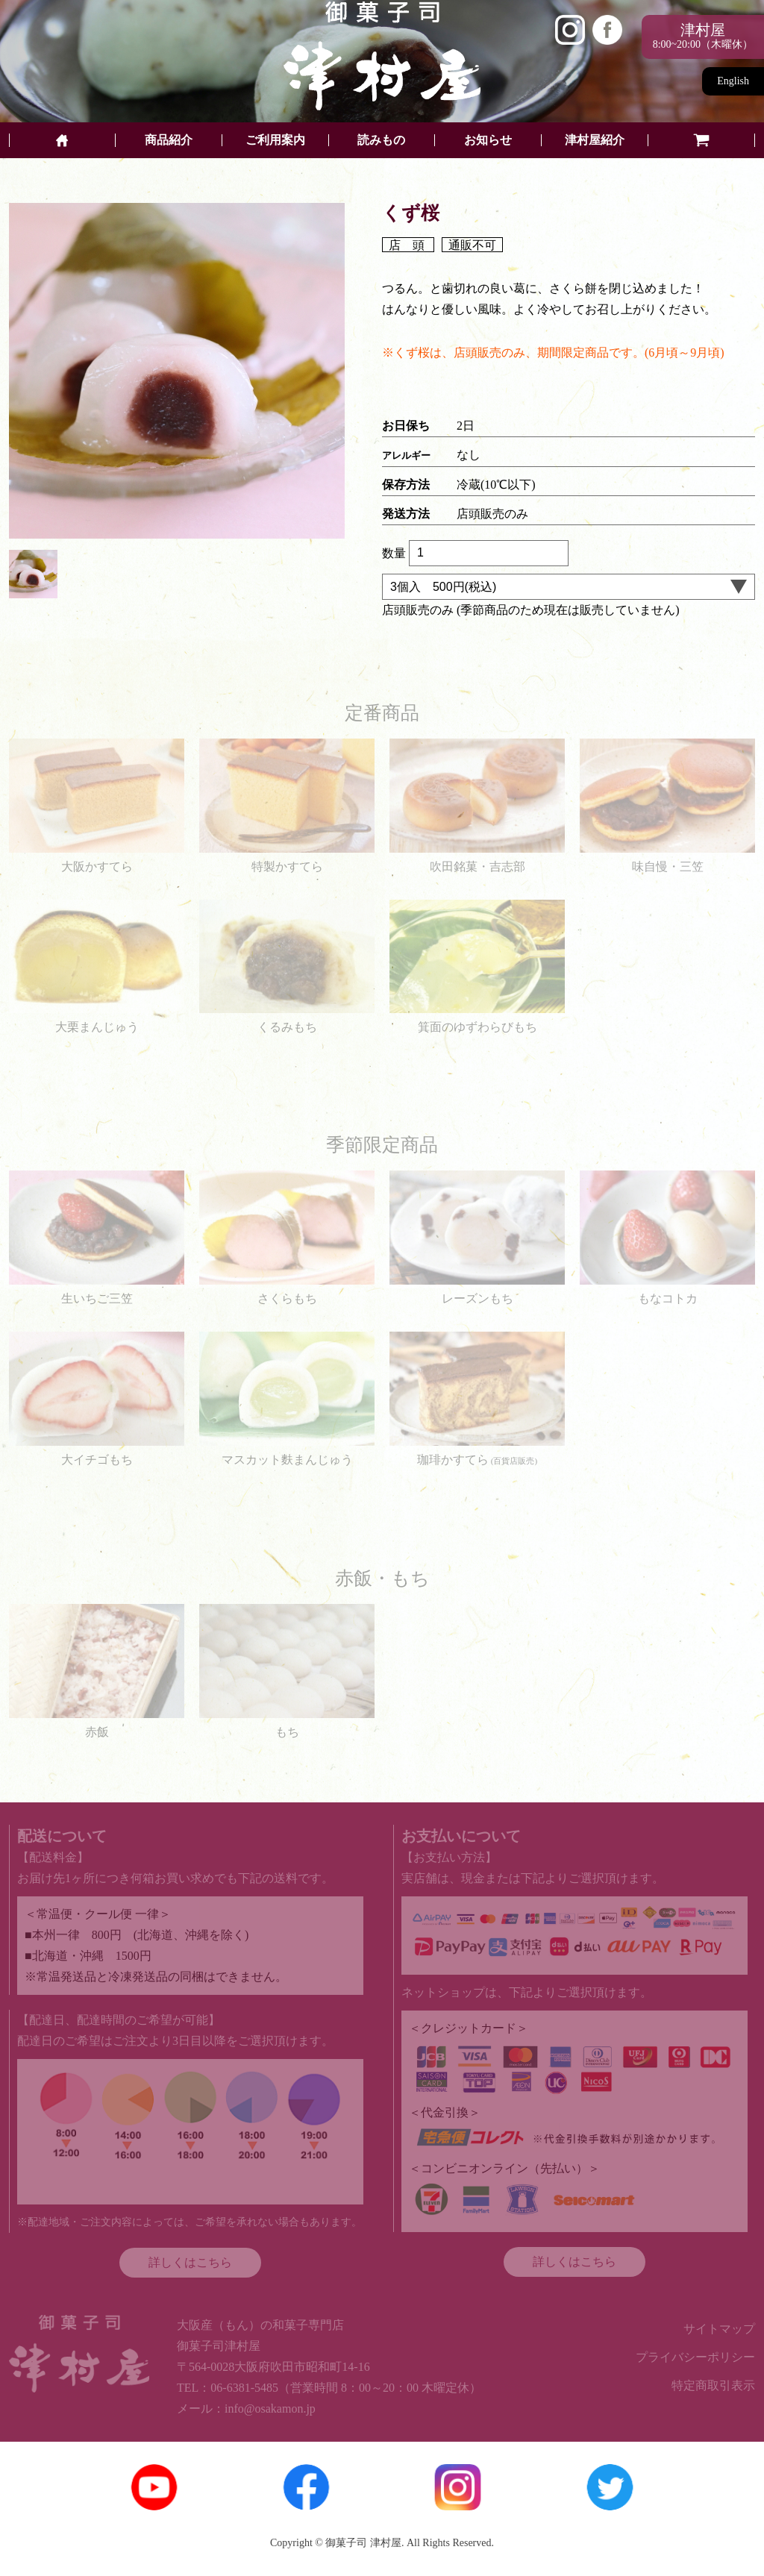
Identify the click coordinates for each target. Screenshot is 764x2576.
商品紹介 (168, 140)
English (733, 81)
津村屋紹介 (594, 140)
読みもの (381, 140)
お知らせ (488, 140)
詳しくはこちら (190, 2262)
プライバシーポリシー (695, 2357)
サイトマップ (719, 2328)
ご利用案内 (275, 140)
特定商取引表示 (713, 2385)
